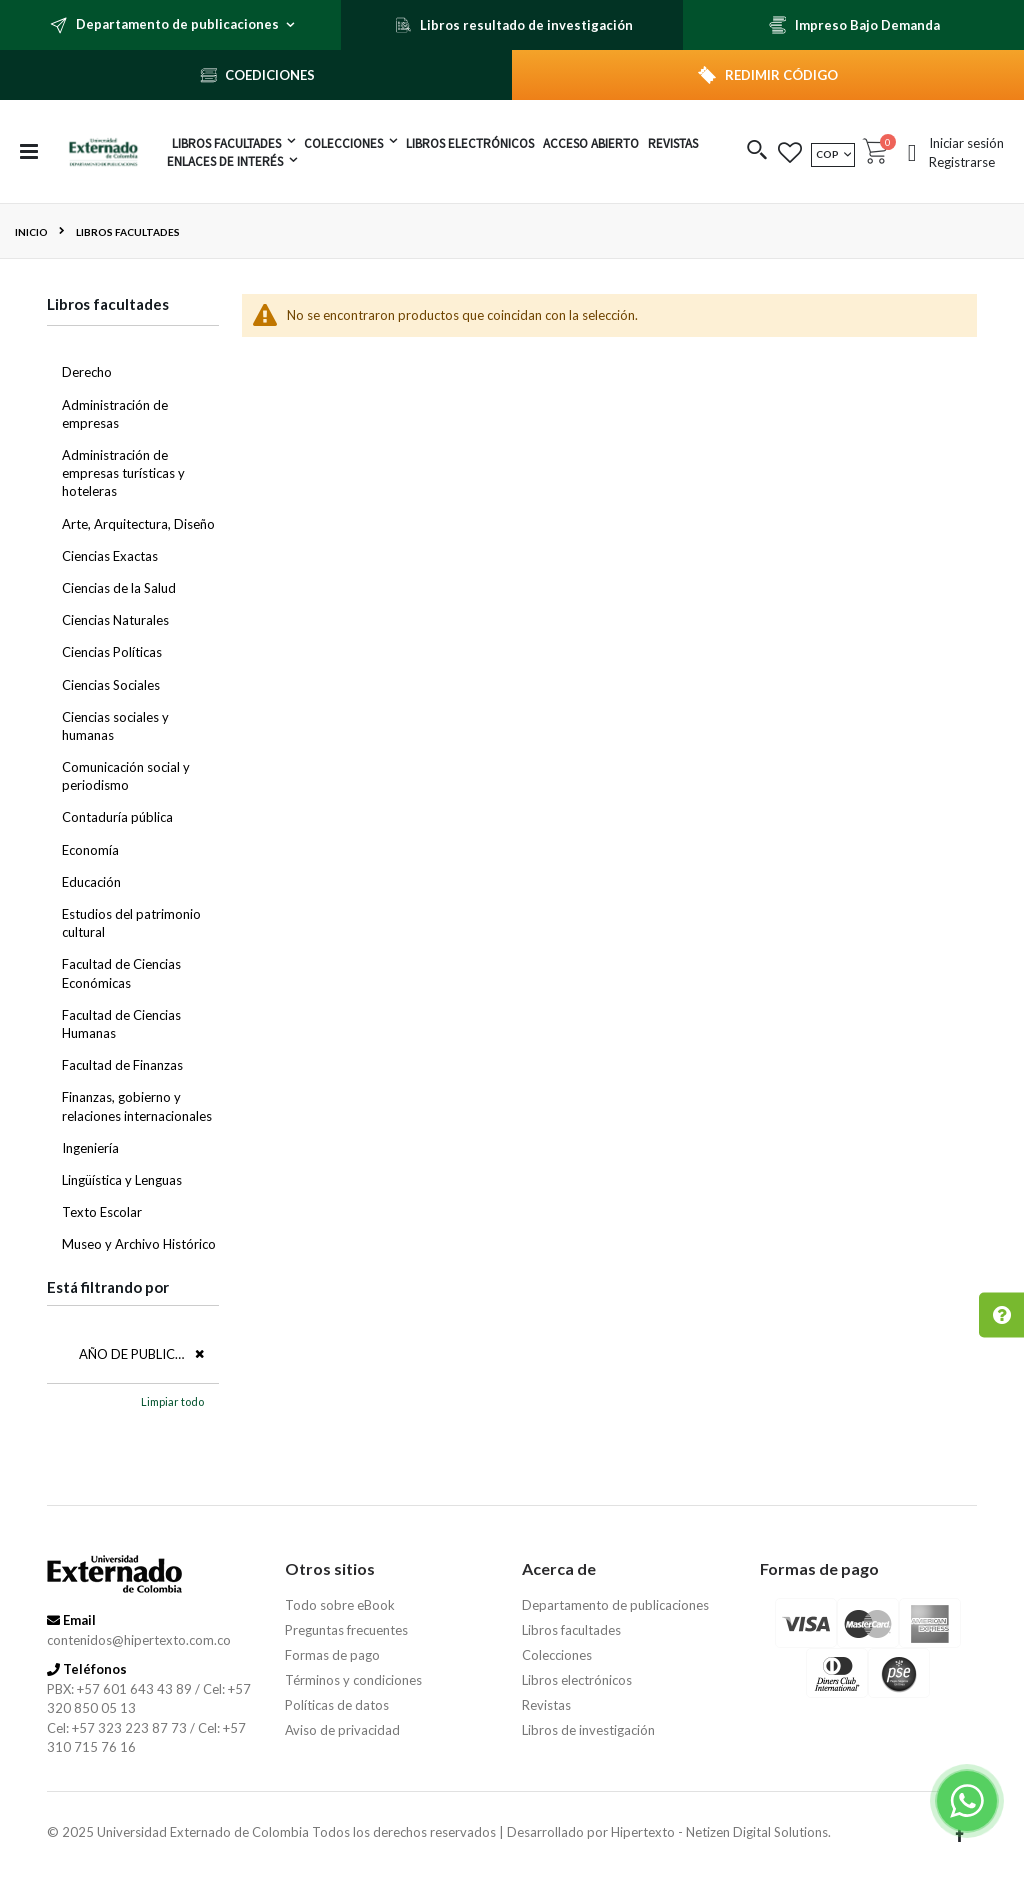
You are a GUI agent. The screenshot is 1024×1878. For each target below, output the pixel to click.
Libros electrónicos (577, 1680)
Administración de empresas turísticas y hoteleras (123, 473)
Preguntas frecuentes (346, 1630)
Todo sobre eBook (340, 1605)
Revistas (546, 1705)
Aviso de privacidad (342, 1730)
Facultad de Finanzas (122, 1065)
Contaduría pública (117, 817)
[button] (757, 151)
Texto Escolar (102, 1212)
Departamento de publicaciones (615, 1605)
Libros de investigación (588, 1730)
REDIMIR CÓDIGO (781, 75)
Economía (90, 850)
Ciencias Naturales (115, 620)
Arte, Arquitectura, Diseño (138, 524)
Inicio (31, 232)
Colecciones (557, 1655)
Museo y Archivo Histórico (139, 1244)
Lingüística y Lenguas (122, 1180)
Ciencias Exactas (110, 556)
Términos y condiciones (353, 1680)
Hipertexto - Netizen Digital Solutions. (721, 1832)
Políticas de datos (337, 1705)
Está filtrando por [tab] (108, 1287)
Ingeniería (90, 1148)
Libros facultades (571, 1630)
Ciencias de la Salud (119, 588)
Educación (91, 882)
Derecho (87, 372)
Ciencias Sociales (111, 685)
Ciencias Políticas (112, 652)
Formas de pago (332, 1655)
